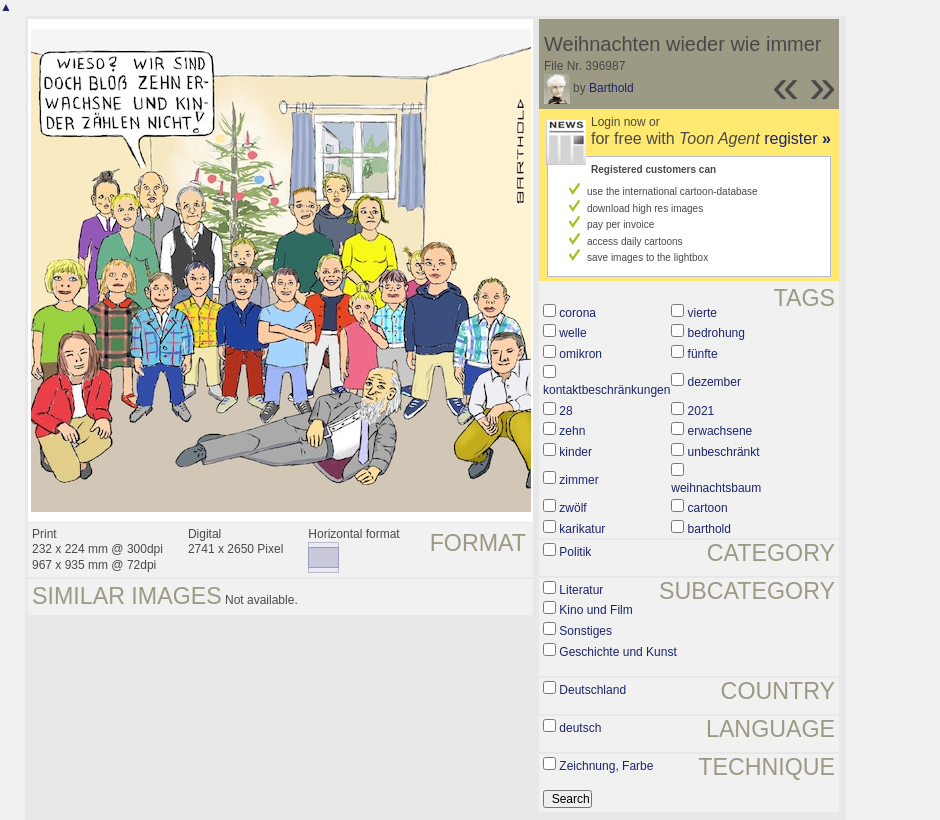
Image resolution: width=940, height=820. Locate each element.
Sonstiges (585, 631)
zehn (572, 431)
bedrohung (716, 333)
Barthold (611, 88)
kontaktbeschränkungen (606, 390)
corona (577, 313)
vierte (702, 313)
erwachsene (720, 431)
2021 (701, 411)
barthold (709, 529)
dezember (714, 382)
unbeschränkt (724, 452)
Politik (575, 552)
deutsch (580, 728)
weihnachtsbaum (716, 488)
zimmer (578, 480)
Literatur (581, 590)
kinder (575, 452)
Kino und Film (595, 610)
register (797, 138)
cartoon (708, 508)
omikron (580, 354)
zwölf (572, 508)
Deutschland (592, 690)
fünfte (703, 354)
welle (572, 333)
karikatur (582, 529)
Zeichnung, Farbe (606, 766)
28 (565, 411)
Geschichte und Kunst (617, 652)
